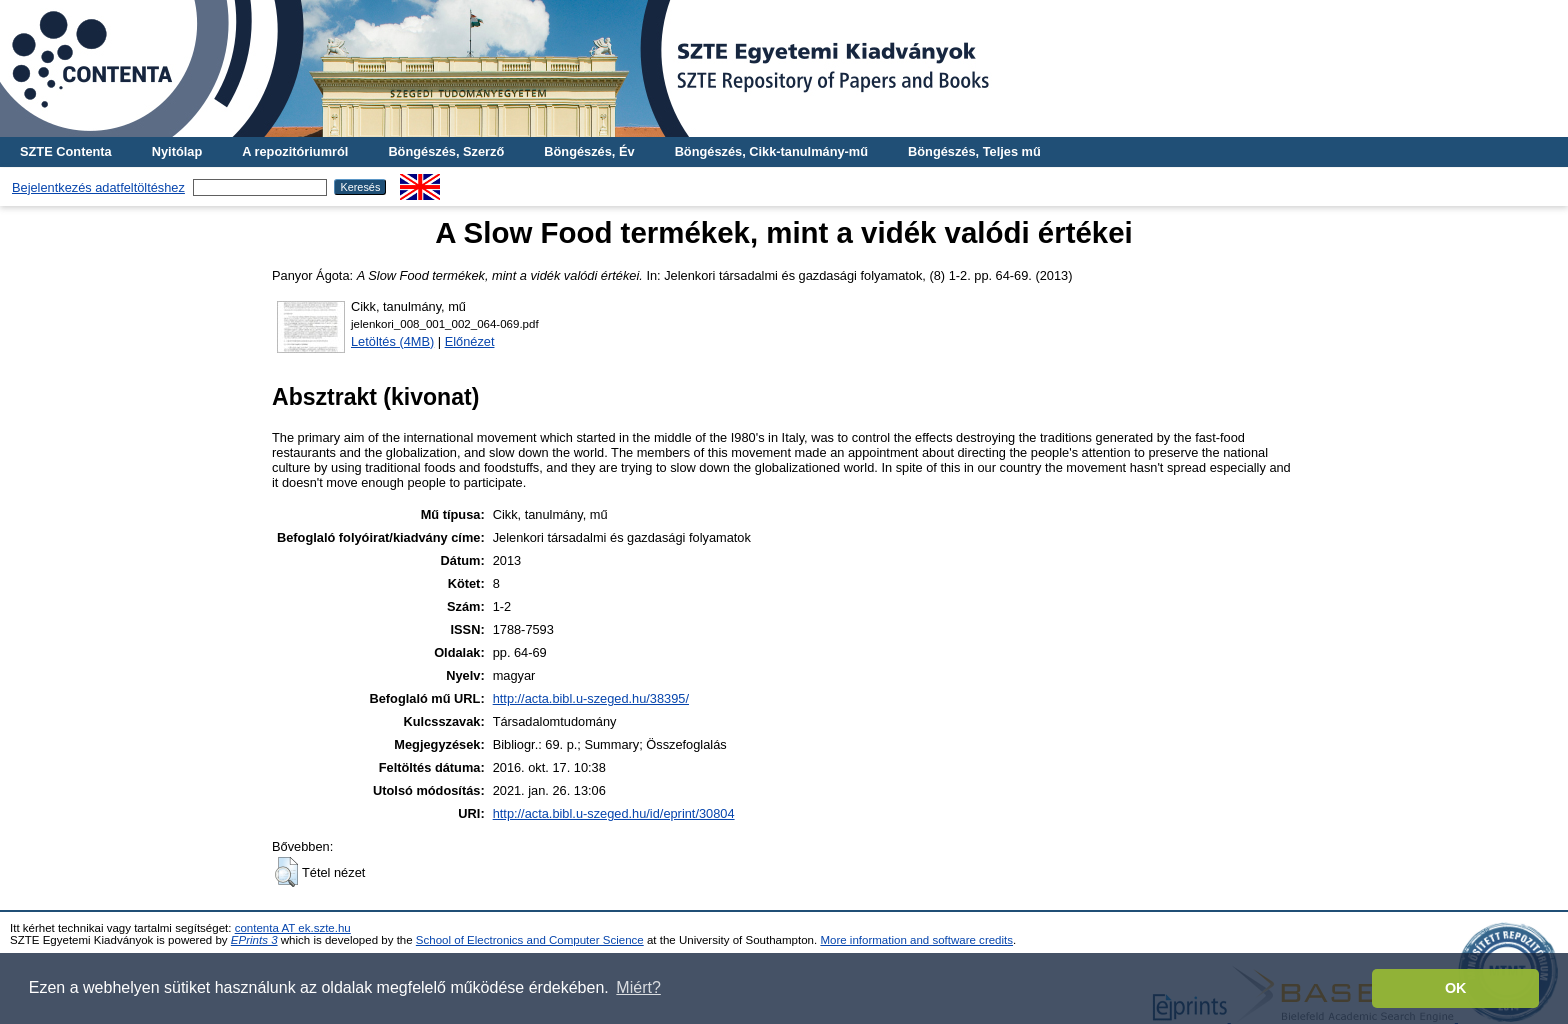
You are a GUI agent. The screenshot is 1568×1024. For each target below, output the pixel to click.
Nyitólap (177, 151)
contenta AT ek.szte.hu (293, 928)
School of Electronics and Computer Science (530, 940)
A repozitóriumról (295, 151)
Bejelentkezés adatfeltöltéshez (98, 187)
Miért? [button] (638, 987)
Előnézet (470, 341)
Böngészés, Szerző (446, 151)
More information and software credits (916, 940)
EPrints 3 (254, 940)
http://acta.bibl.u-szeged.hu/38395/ (591, 698)
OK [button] (1456, 988)
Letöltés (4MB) (392, 341)
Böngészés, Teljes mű (974, 151)
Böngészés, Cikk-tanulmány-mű (771, 151)
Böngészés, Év (589, 151)
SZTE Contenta (66, 151)
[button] (286, 872)
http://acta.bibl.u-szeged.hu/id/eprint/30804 (614, 813)
